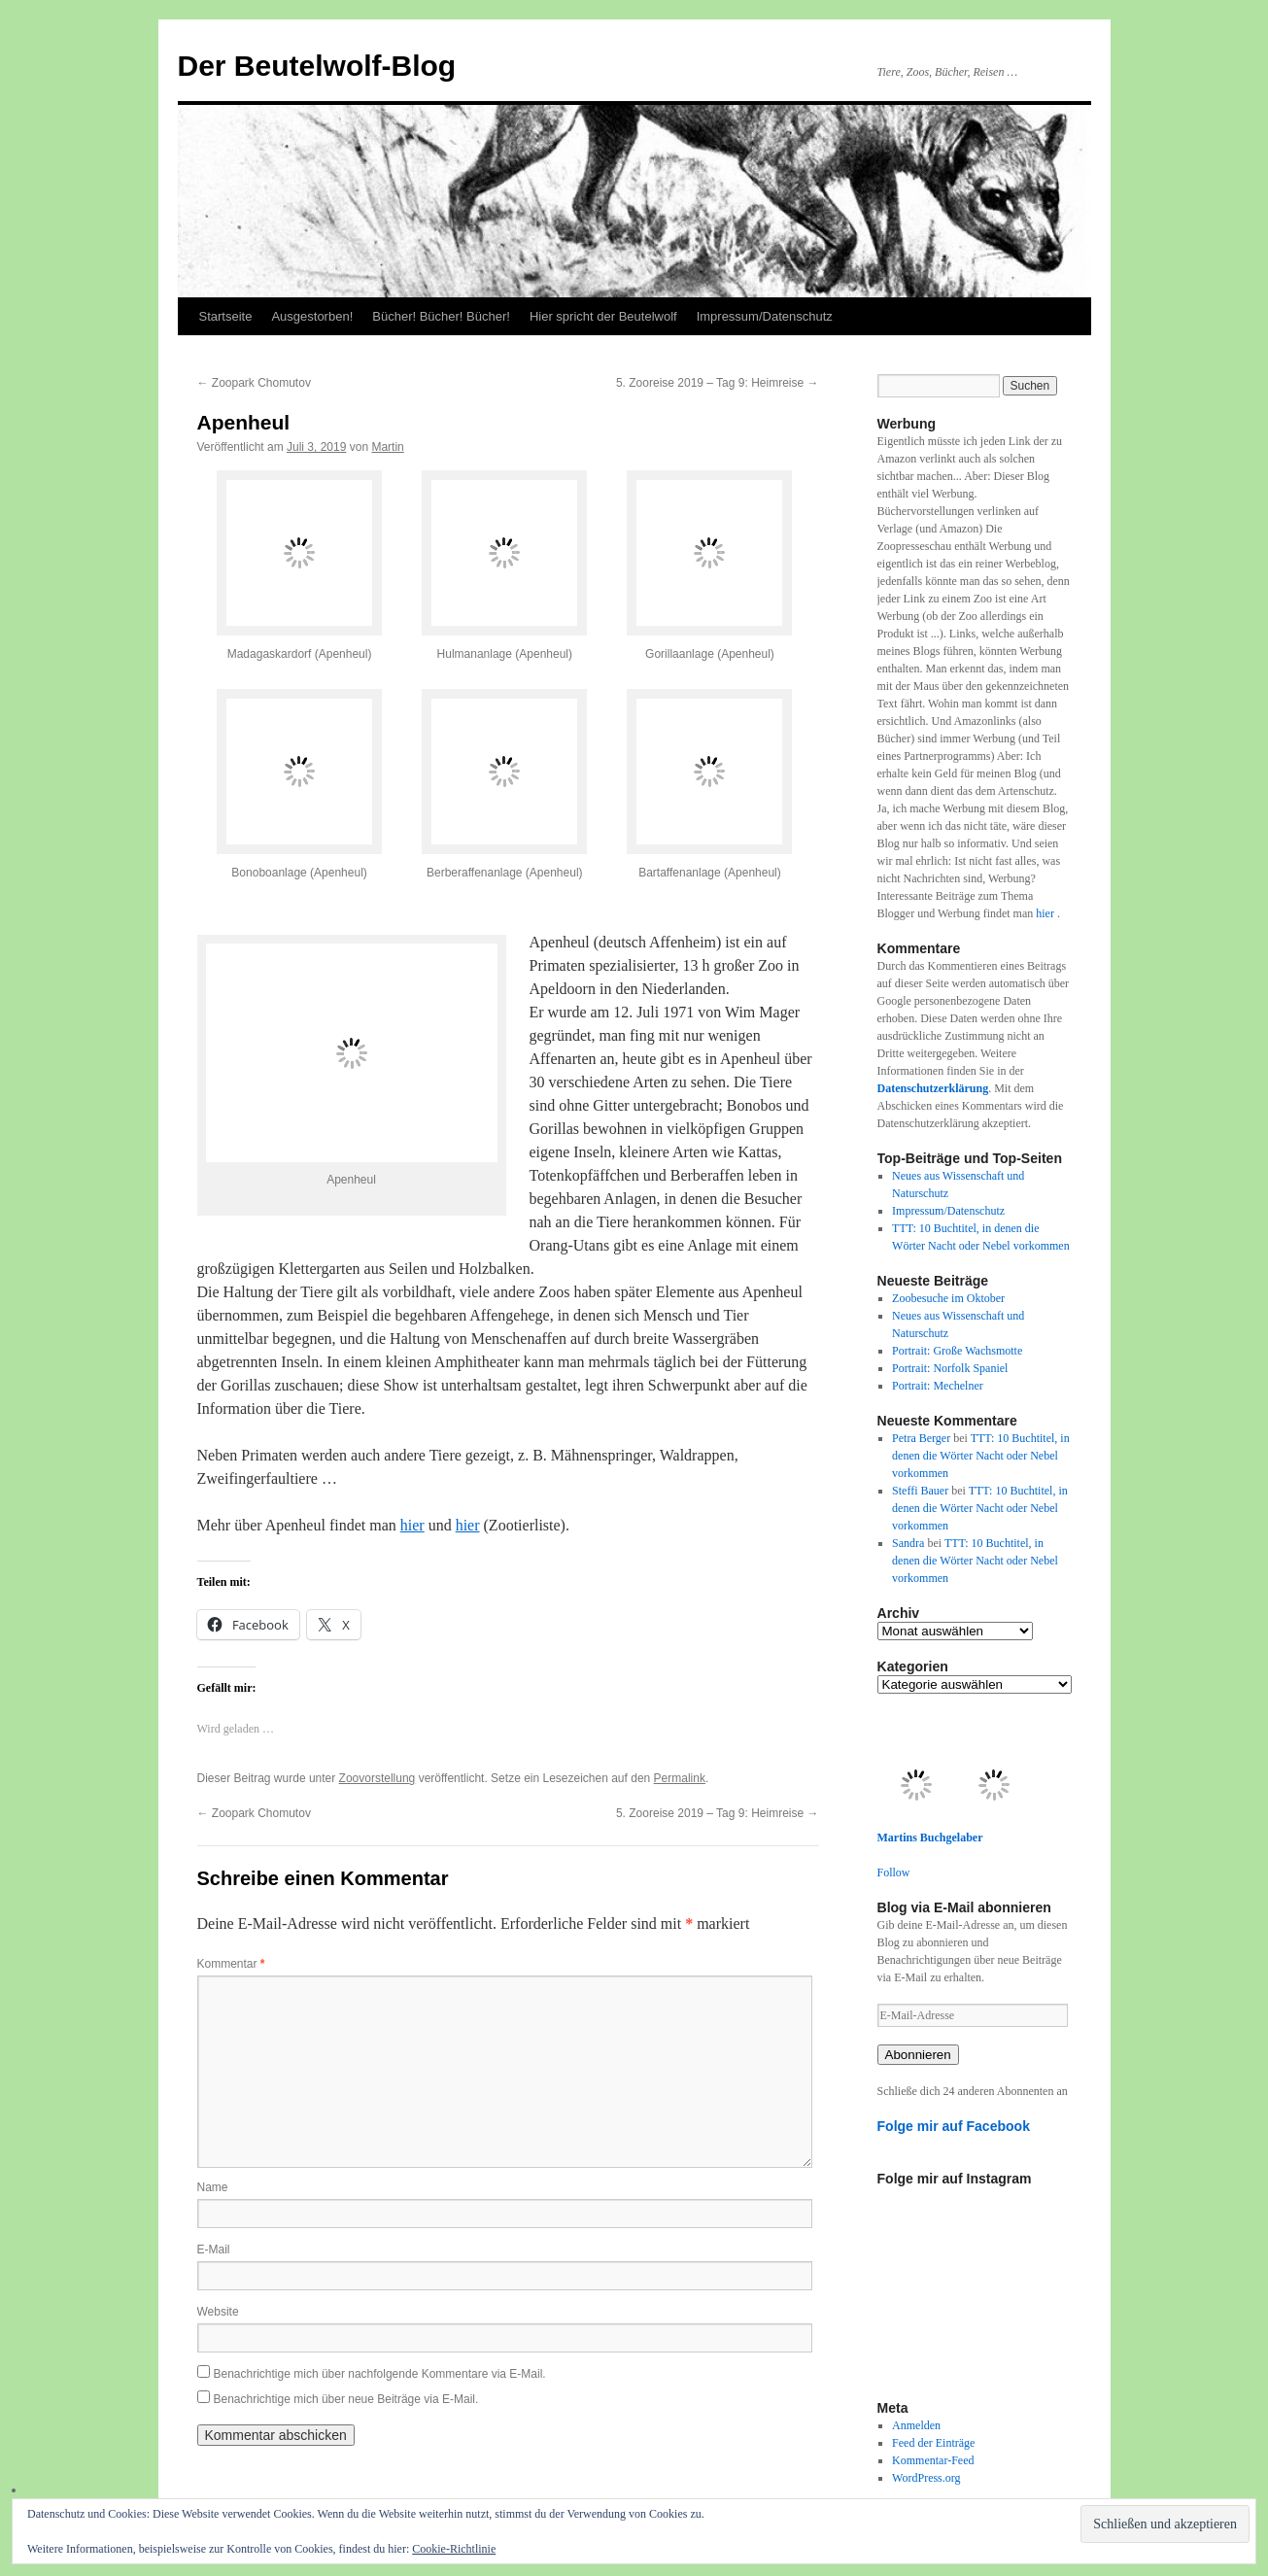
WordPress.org (926, 2478)
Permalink (679, 1778)
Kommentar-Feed (933, 2460)
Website (218, 2311)
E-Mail (213, 2249)
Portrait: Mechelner (937, 1385)
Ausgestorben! (312, 316)
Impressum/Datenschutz (765, 316)
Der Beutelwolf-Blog (317, 66)
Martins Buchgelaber (930, 1837)
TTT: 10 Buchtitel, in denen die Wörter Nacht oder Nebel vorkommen (981, 1455)
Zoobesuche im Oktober (948, 1298)
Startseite (226, 316)
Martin (387, 447)
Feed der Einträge (933, 2443)
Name (212, 2187)
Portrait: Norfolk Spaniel (950, 1368)
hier (412, 1525)
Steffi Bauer (920, 1490)
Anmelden (916, 2425)
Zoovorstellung (377, 1778)
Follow (893, 1872)
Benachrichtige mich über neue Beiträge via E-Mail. (346, 2399)
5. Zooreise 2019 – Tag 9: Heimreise (717, 383)
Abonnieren (918, 2054)
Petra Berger (921, 1438)
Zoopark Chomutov (254, 383)
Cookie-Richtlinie (454, 2549)
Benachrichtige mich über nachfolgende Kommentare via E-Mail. (380, 2374)
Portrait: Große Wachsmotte (957, 1350)
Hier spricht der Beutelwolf (603, 316)
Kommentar (231, 1964)
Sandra (908, 1543)
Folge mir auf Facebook (954, 2126)
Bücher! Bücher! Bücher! (441, 316)
